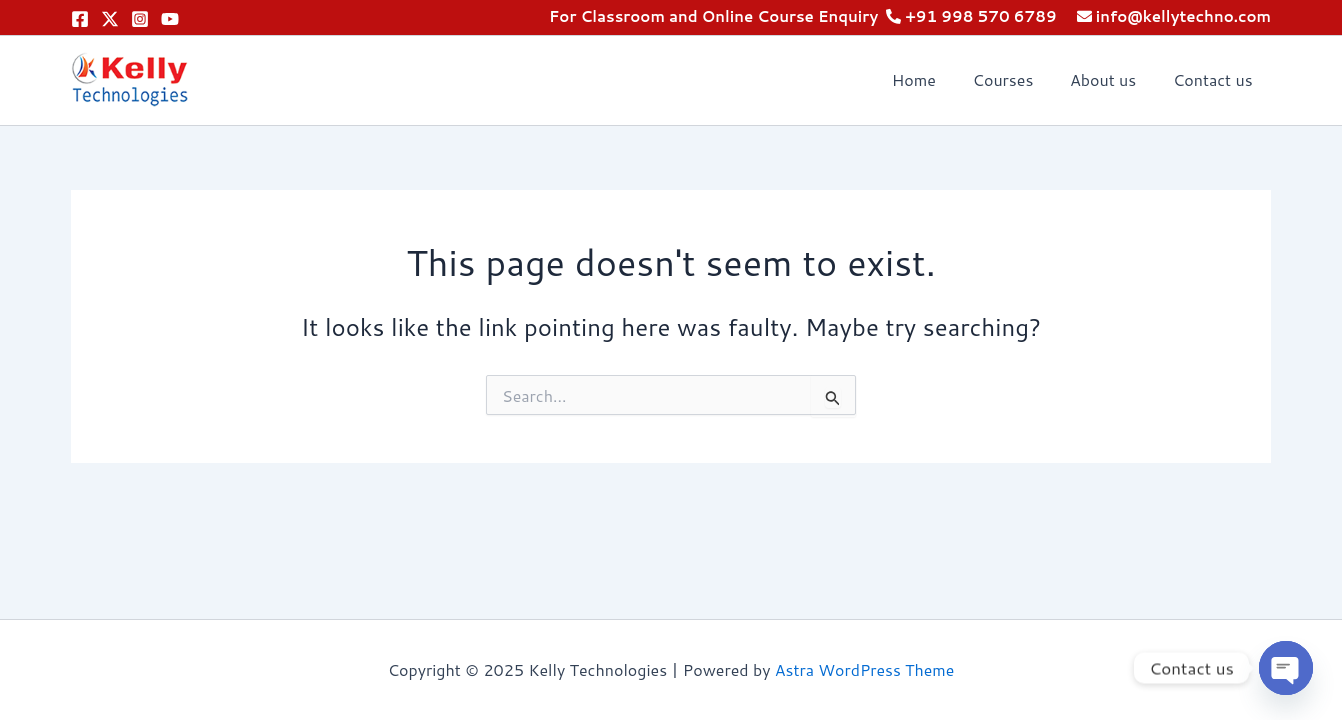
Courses (1014, 79)
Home (930, 79)
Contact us (1215, 79)
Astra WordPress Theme (864, 669)
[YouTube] (170, 19)
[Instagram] (140, 19)
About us (1110, 79)
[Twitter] (110, 19)
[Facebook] (80, 19)
